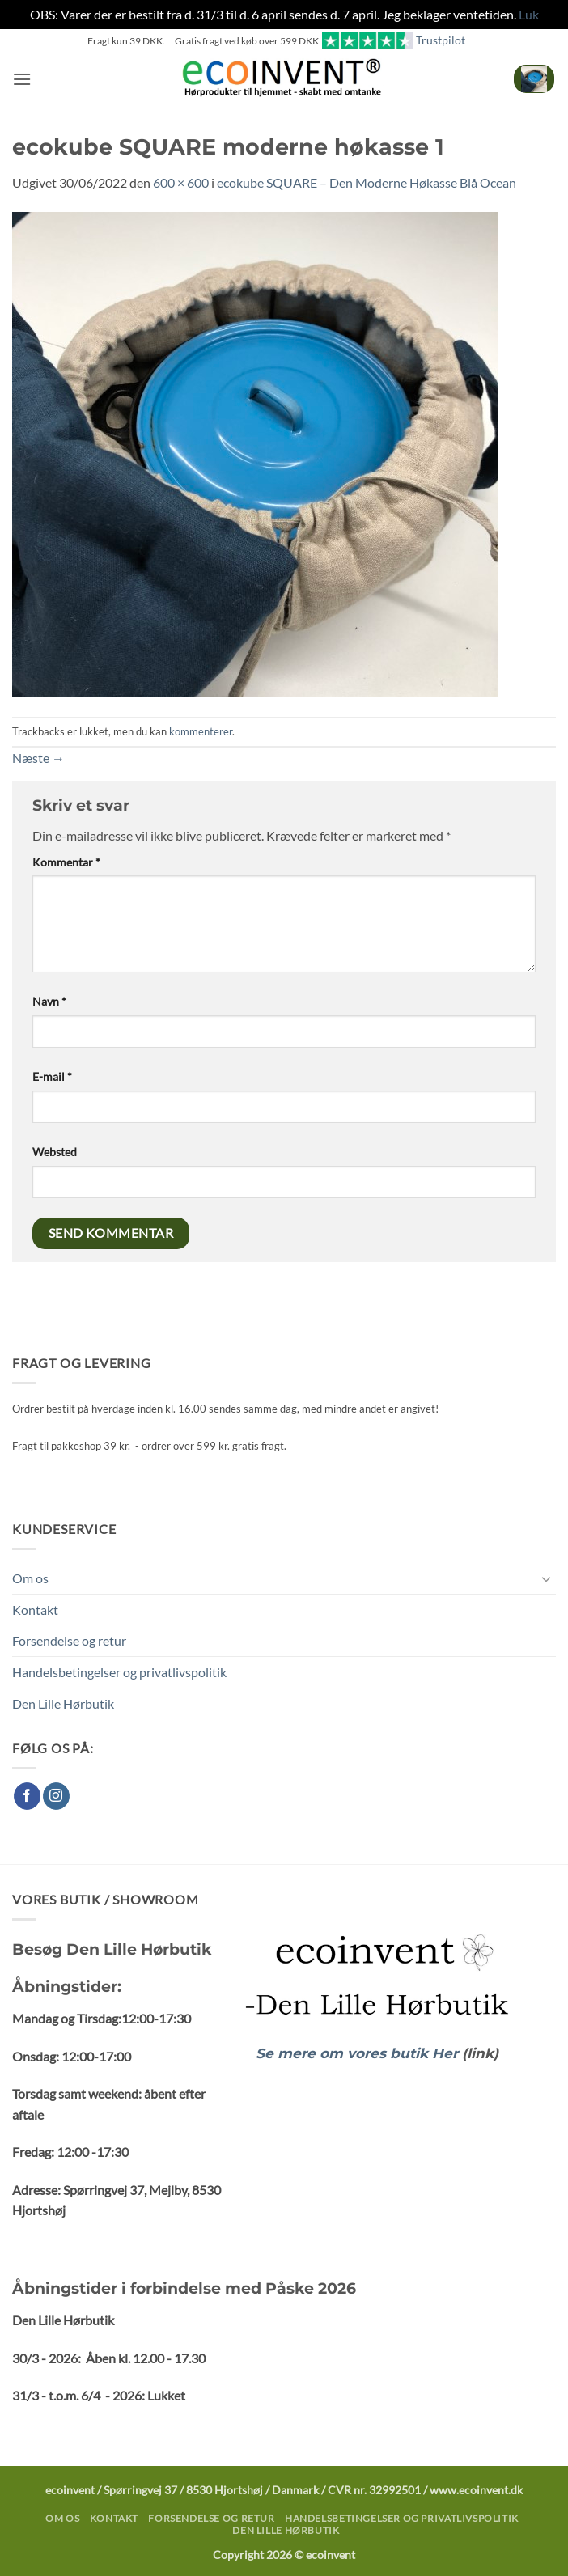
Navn (49, 1001)
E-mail (52, 1076)
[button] (22, 79)
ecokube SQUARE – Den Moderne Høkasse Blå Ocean (366, 182)
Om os (30, 1578)
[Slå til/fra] (546, 1578)
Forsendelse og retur (69, 1640)
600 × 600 (181, 182)
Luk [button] (529, 14)
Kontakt (35, 1609)
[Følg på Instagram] (56, 1796)
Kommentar (66, 862)
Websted (54, 1152)
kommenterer (200, 731)
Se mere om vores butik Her (359, 2053)
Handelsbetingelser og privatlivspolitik (119, 1672)
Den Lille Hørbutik (63, 1703)
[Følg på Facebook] (27, 1796)
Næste (38, 757)
